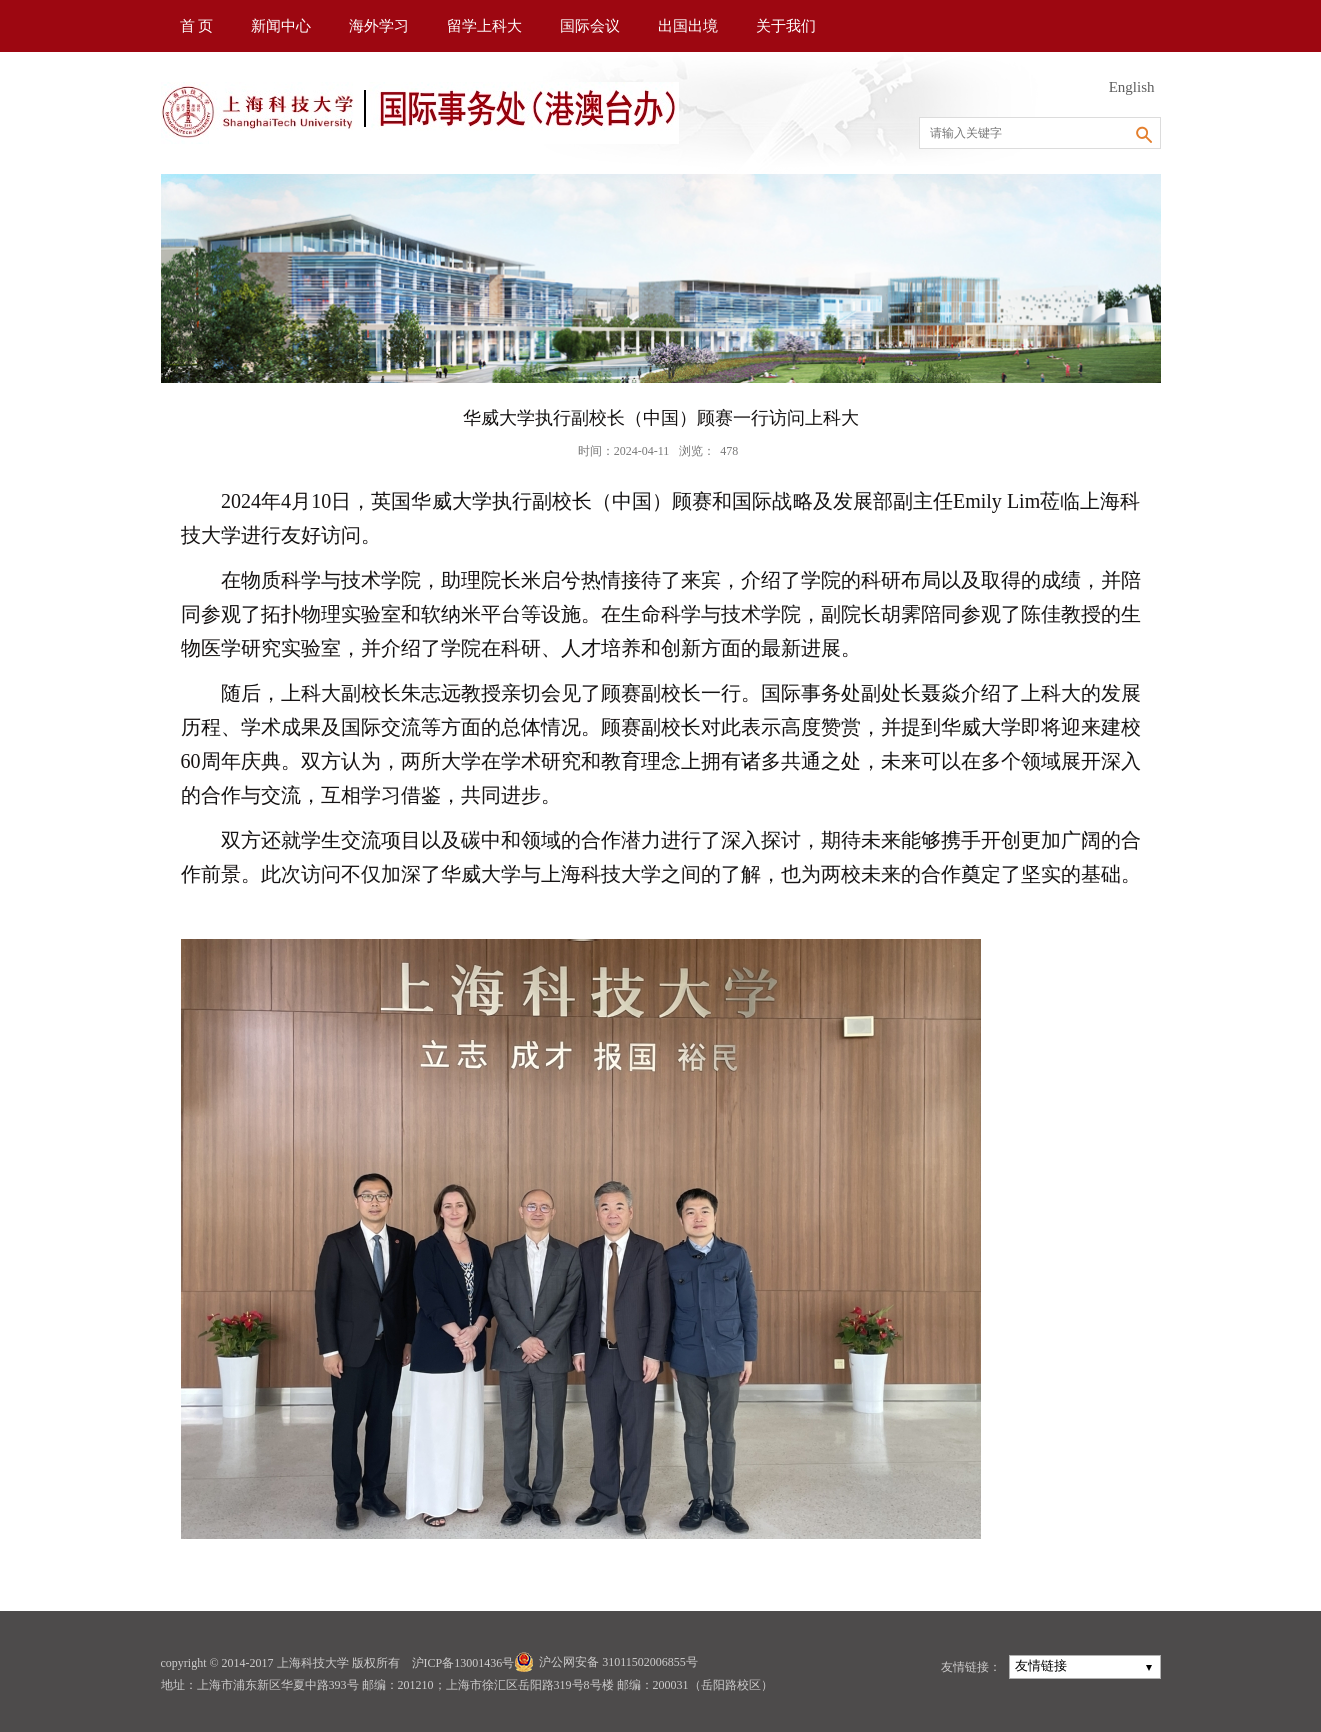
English (1132, 87)
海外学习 (379, 26)
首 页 (197, 26)
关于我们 (786, 26)
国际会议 (590, 26)
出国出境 (688, 26)
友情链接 (1041, 1665)
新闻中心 (281, 26)
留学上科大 (484, 26)
